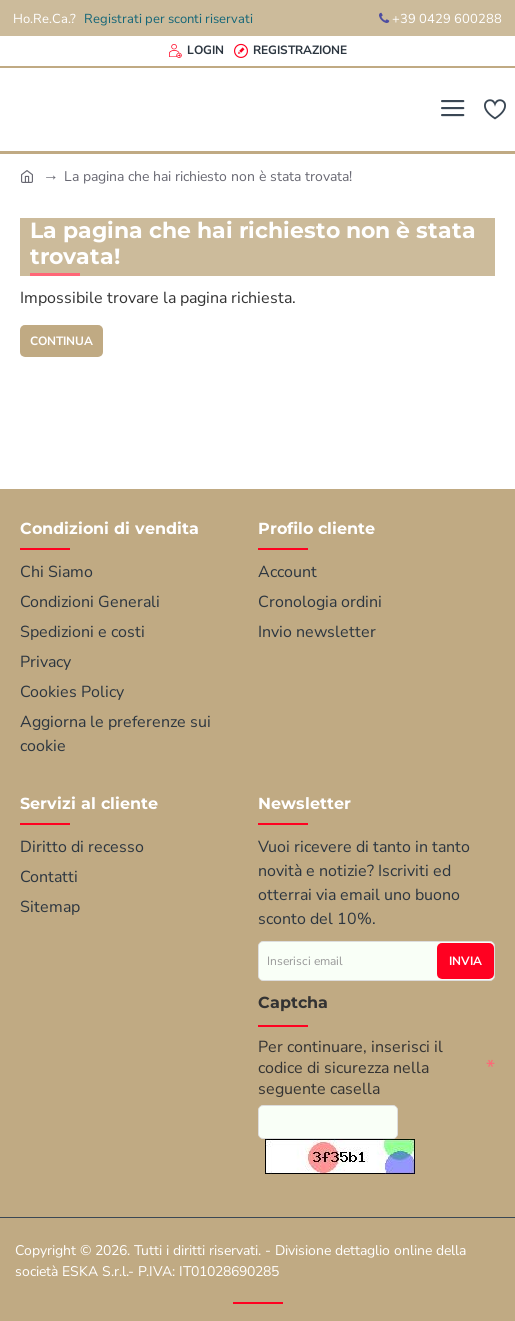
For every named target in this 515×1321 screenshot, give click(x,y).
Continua (67, 341)
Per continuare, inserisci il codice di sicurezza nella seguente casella (350, 1059)
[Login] (196, 50)
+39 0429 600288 (440, 19)
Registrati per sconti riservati (168, 19)
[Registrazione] (290, 50)
